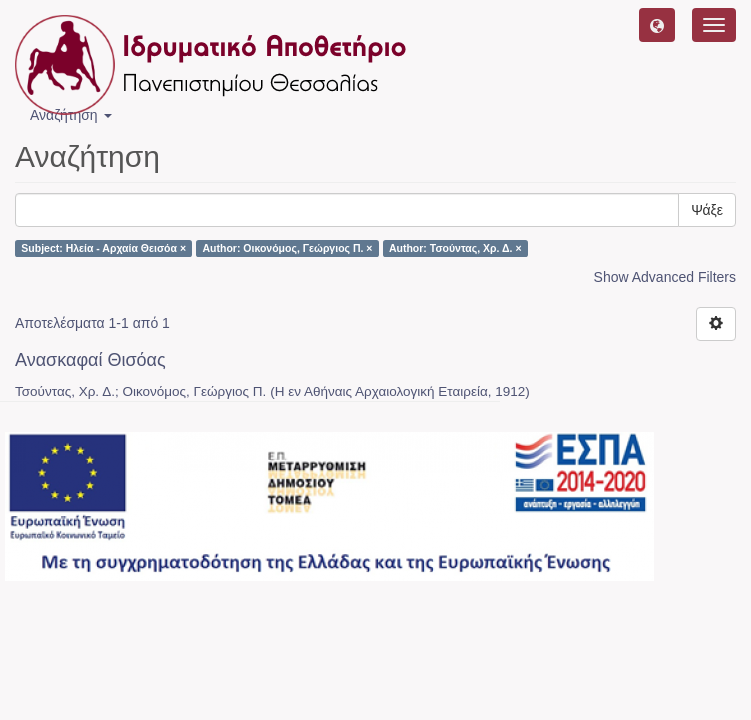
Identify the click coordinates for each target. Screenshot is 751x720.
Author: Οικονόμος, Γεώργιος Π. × (288, 248)
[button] (657, 25)
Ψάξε (707, 210)
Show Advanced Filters (665, 277)
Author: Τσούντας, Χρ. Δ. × (455, 248)
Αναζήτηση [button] (71, 115)
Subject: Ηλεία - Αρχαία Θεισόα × (103, 248)
